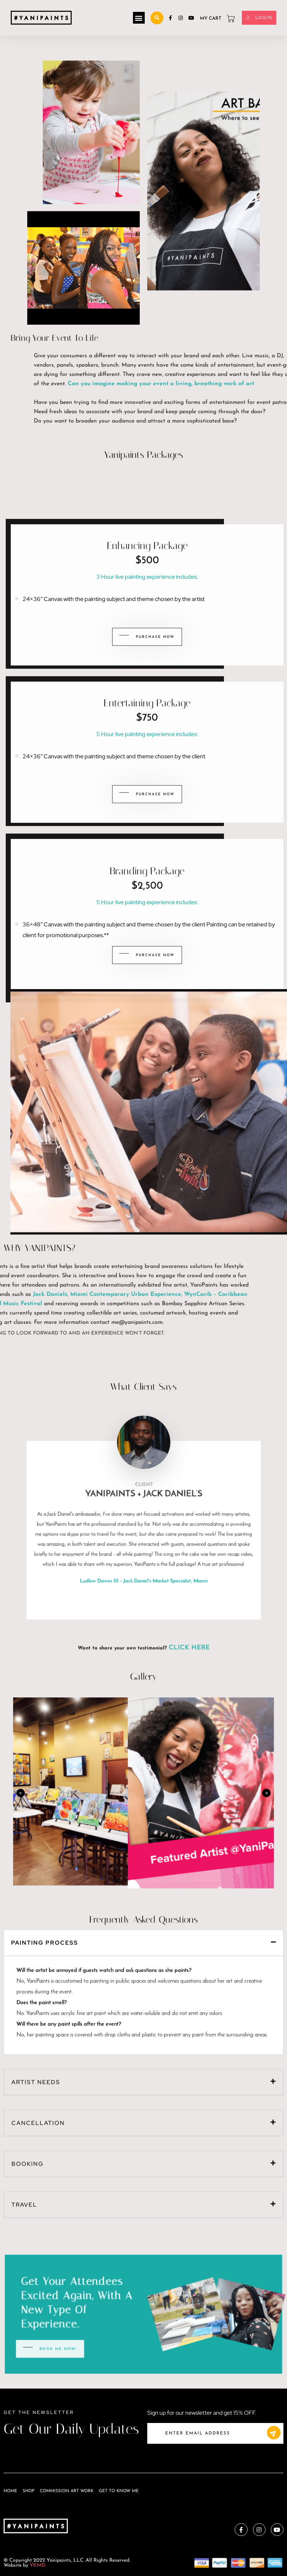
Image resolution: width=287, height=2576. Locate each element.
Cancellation (38, 1958)
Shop (28, 2491)
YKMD (38, 2565)
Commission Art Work (67, 2491)
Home (10, 2491)
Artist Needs (35, 1918)
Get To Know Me (119, 2491)
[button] (139, 17)
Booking (27, 1999)
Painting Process (44, 1778)
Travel (24, 2040)
